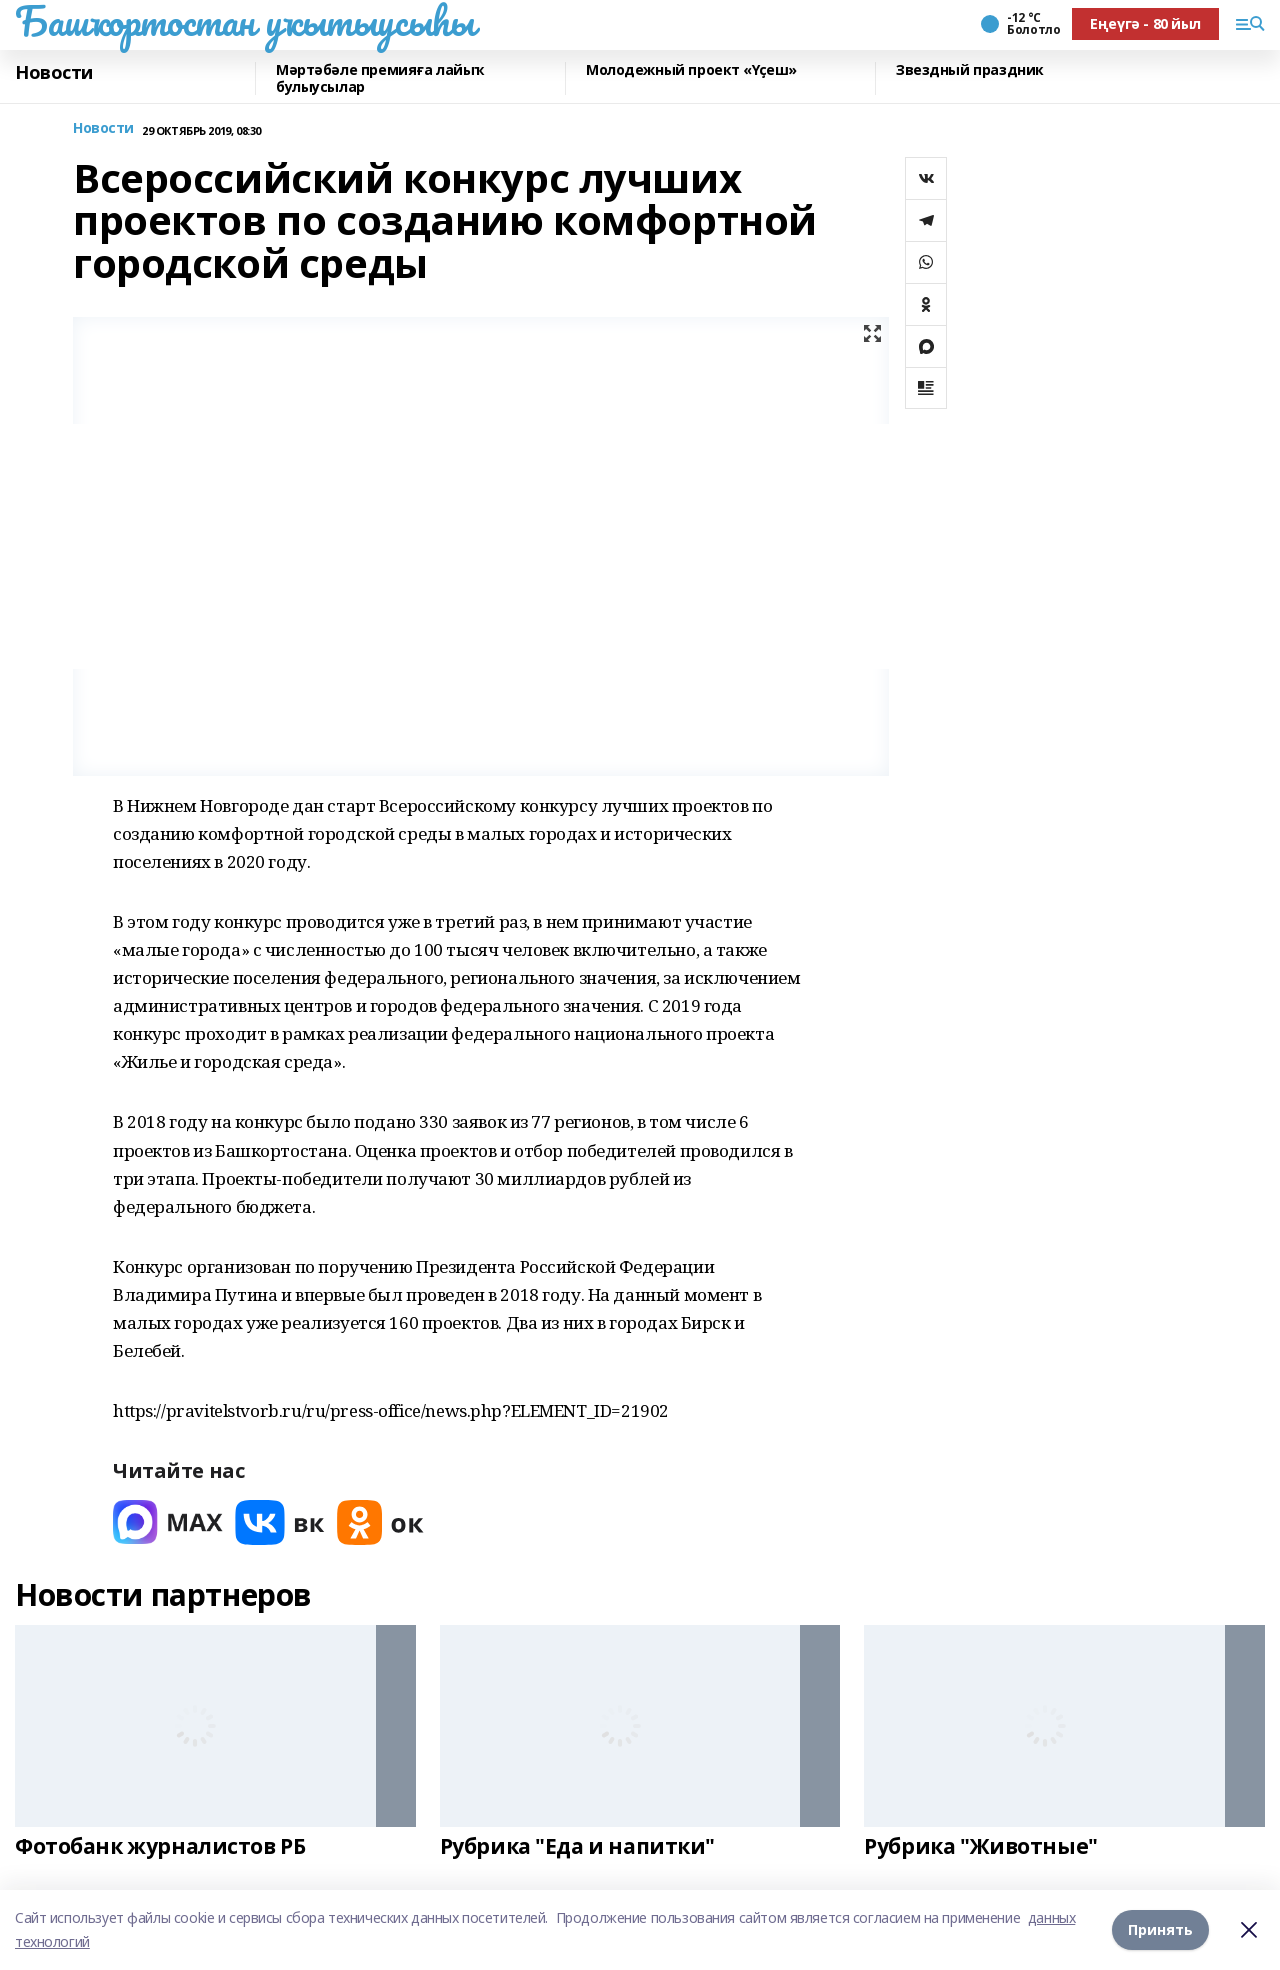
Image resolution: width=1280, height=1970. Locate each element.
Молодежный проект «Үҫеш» (691, 70)
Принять (1160, 1929)
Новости (54, 73)
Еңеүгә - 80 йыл (1145, 23)
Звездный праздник (970, 70)
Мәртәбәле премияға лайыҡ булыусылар (380, 78)
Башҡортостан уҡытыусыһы (244, 21)
